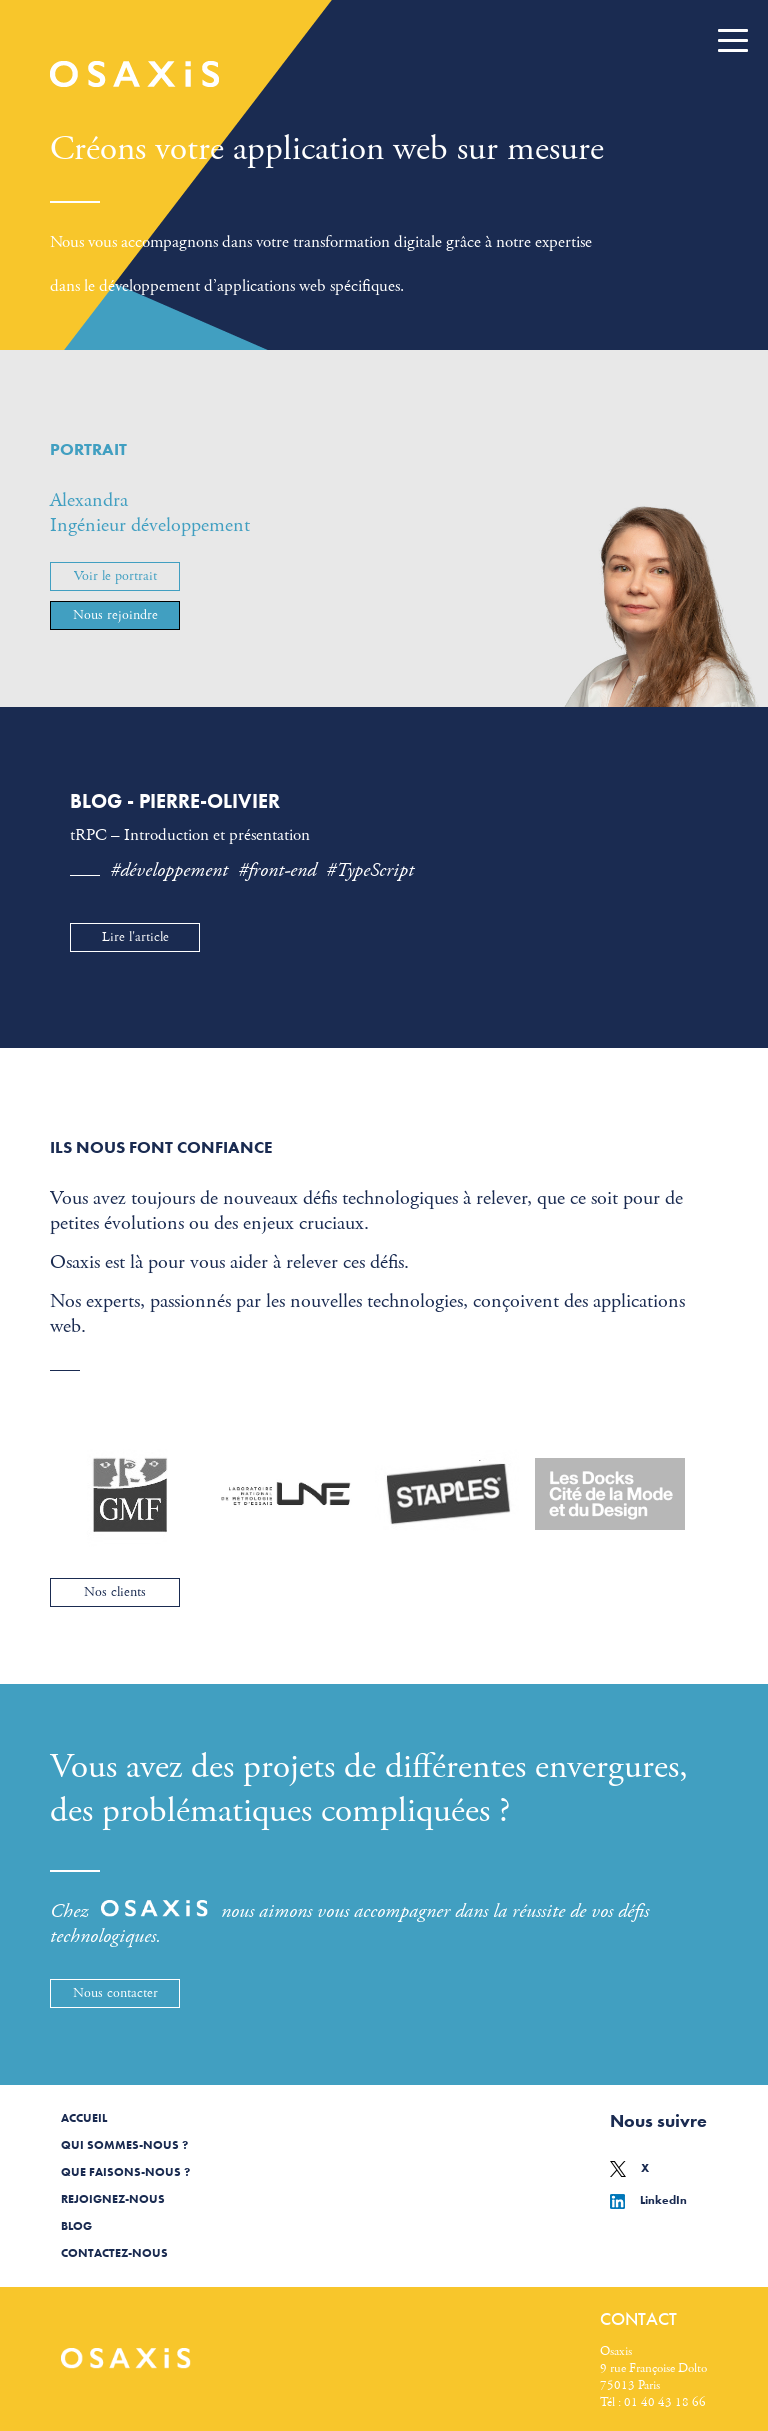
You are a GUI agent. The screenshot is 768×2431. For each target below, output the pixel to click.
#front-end (277, 870)
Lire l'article (135, 937)
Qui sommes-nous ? (124, 2145)
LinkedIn (648, 2200)
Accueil (84, 2118)
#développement (169, 870)
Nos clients (115, 1592)
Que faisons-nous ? (125, 2172)
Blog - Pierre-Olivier (175, 801)
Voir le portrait (115, 576)
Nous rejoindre (115, 615)
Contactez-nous (114, 2253)
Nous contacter (115, 1993)
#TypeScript (370, 870)
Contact (638, 2318)
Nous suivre (658, 2120)
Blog (76, 2226)
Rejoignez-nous (113, 2199)
